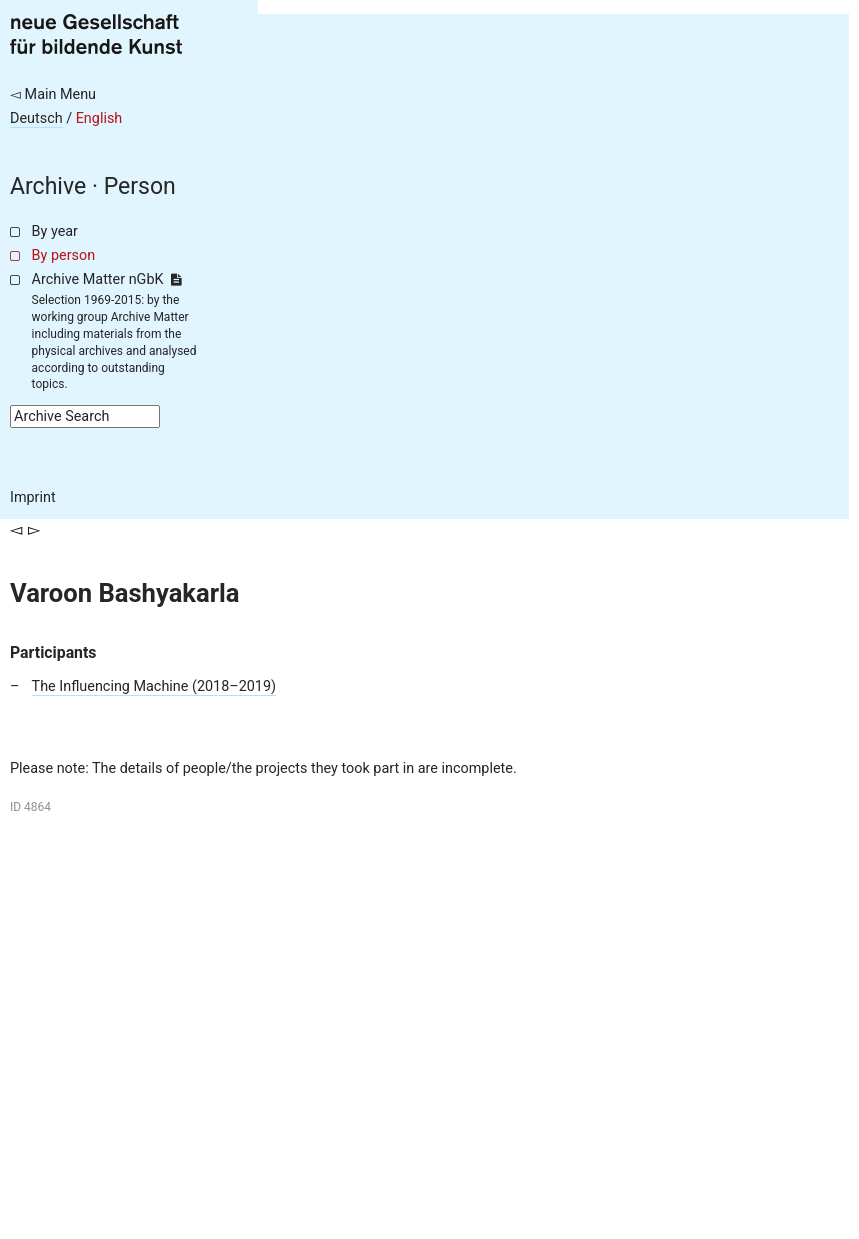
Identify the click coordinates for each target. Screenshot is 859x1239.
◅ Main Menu (53, 94)
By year (55, 231)
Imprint (33, 497)
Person (140, 186)
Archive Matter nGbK (107, 279)
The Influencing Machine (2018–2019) (154, 686)
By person (64, 255)
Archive (48, 186)
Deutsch (36, 118)
